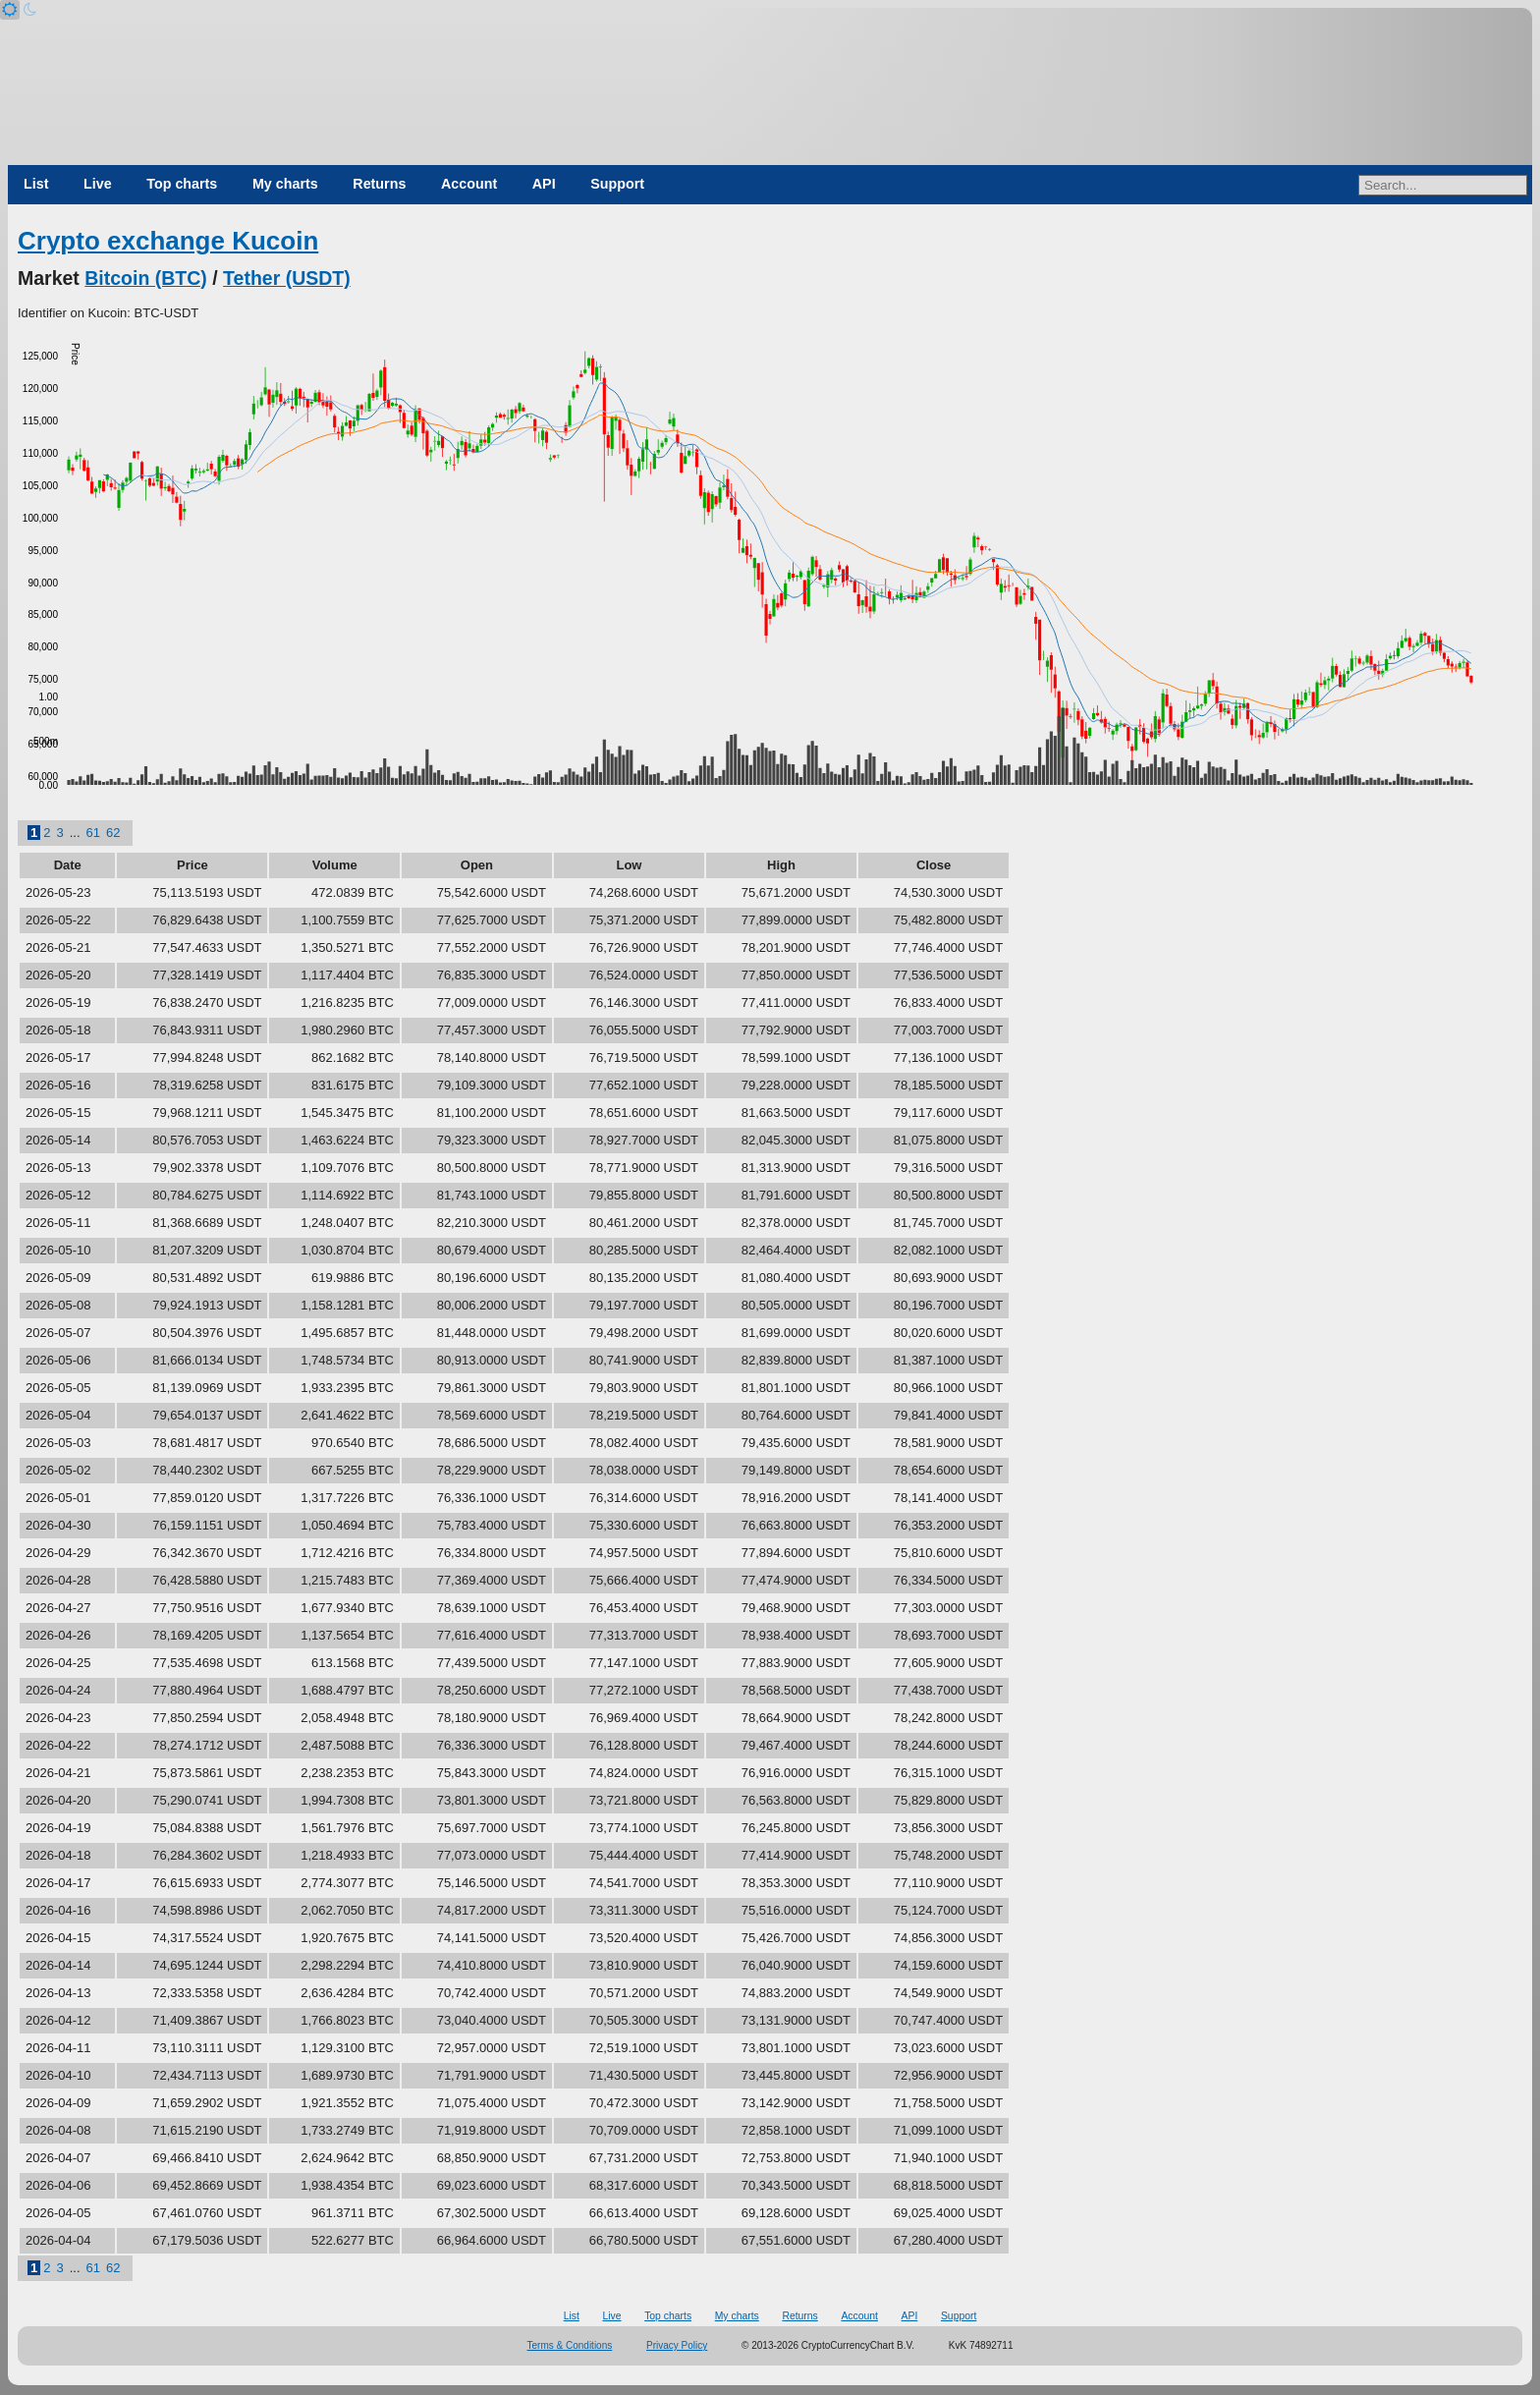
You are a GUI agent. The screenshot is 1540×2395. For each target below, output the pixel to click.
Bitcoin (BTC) (145, 278)
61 (93, 832)
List (36, 184)
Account (469, 184)
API (544, 184)
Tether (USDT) (287, 278)
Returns (379, 184)
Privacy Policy (676, 2345)
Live (97, 184)
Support (617, 184)
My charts (285, 184)
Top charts (181, 184)
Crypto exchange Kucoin (168, 240)
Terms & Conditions (570, 2345)
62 (113, 832)
